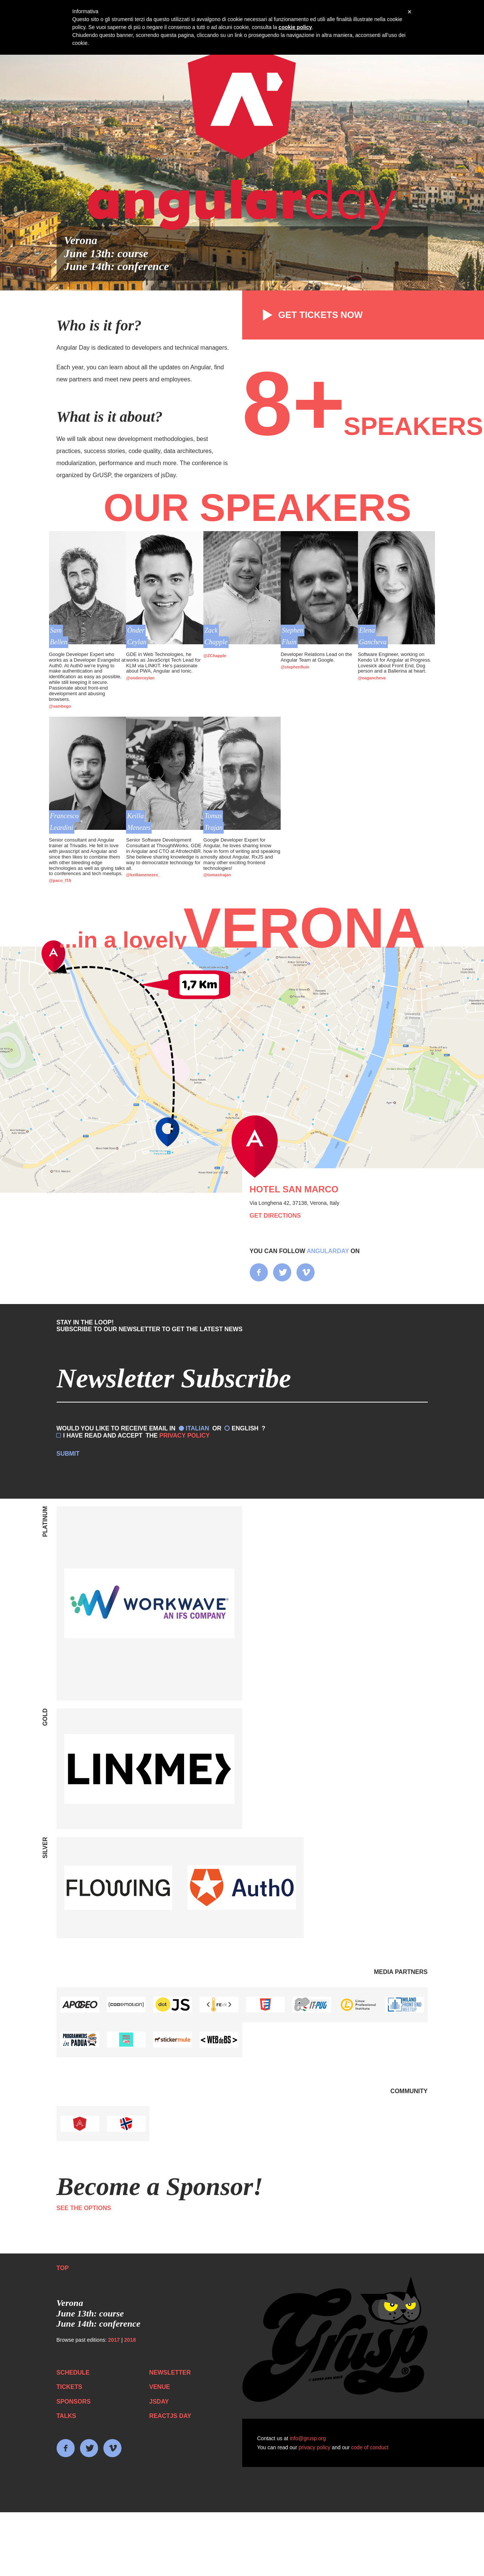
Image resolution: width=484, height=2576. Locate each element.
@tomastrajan (217, 874)
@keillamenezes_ (143, 874)
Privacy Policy (184, 1435)
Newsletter (170, 2372)
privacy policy (314, 2447)
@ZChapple (214, 655)
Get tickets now (310, 315)
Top (63, 2268)
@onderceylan (140, 678)
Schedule (73, 2372)
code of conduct (370, 2447)
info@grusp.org (308, 2438)
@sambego (60, 706)
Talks (66, 2416)
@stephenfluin (295, 667)
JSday (159, 2401)
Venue (159, 2387)
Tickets (69, 2387)
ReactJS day (170, 2416)
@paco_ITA (60, 880)
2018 (130, 2340)
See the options (84, 2208)
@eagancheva (372, 678)
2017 (114, 2340)
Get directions (275, 1215)
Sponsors (74, 2401)
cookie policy (295, 27)
